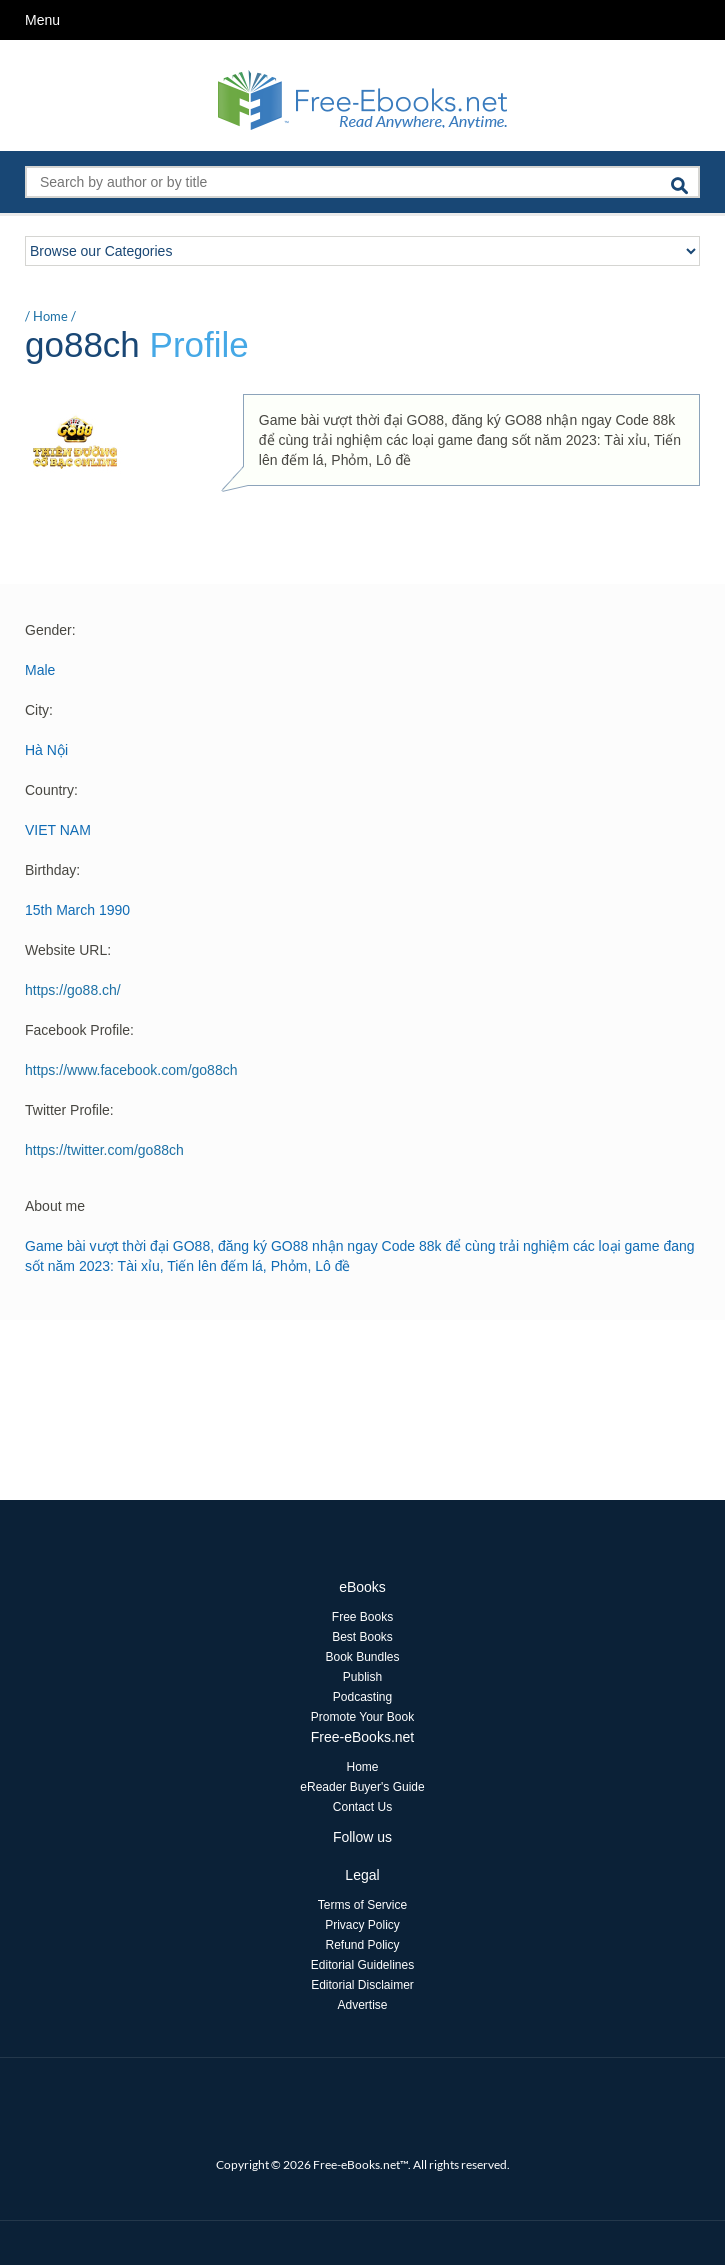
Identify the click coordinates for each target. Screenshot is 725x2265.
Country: (51, 790)
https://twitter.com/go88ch (104, 1150)
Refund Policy (362, 1945)
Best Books (362, 1637)
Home (50, 316)
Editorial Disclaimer (362, 1985)
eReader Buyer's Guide (362, 1787)
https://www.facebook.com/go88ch (131, 1070)
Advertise (362, 2005)
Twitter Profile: (69, 1110)
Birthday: (52, 870)
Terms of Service (362, 1905)
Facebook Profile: (79, 1030)
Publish (362, 1677)
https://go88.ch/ (73, 990)
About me (55, 1206)
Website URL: (68, 950)
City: (39, 710)
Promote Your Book (362, 1717)
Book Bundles (362, 1657)
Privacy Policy (362, 1925)
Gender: (50, 630)
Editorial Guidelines (362, 1965)
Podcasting (362, 1697)
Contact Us (362, 1807)
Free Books (362, 1617)
